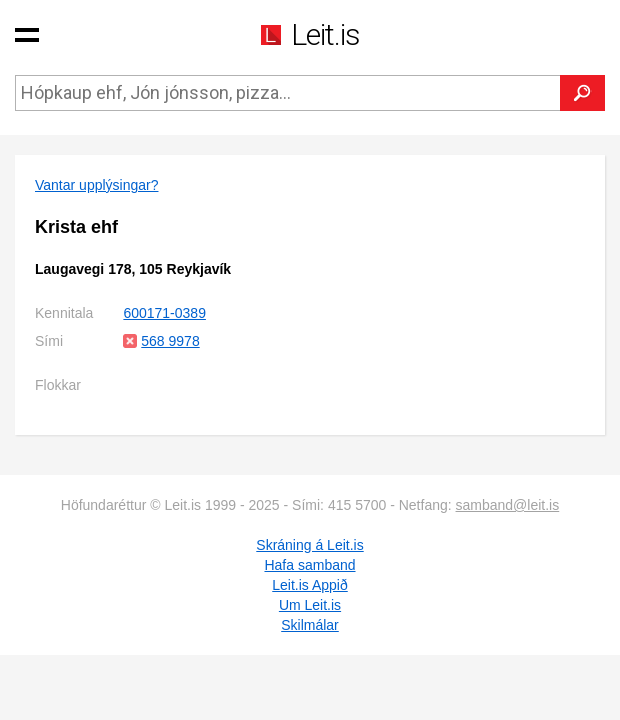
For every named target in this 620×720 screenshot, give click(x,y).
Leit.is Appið (310, 585)
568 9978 (170, 341)
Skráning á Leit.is (309, 545)
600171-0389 (164, 313)
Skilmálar (310, 625)
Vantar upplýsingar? (96, 185)
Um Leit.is (310, 605)
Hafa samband (309, 565)
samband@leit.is (508, 505)
